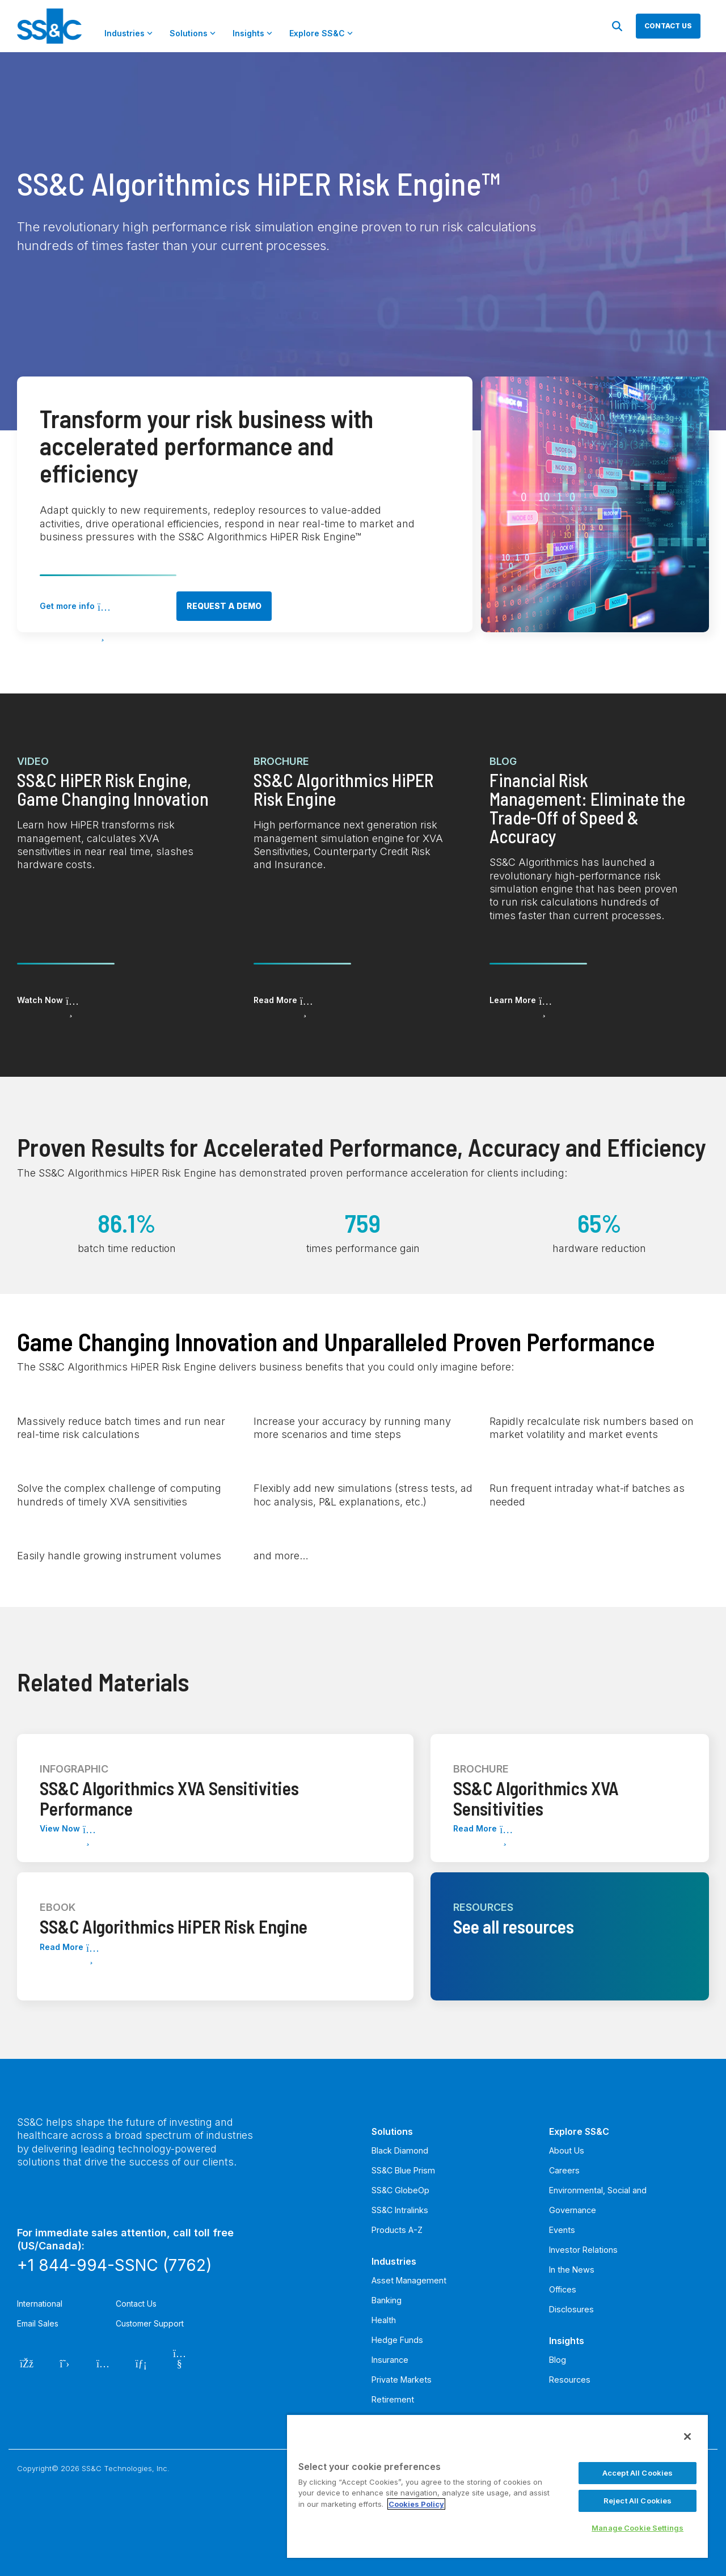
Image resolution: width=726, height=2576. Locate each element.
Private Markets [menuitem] (402, 2379)
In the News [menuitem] (571, 2269)
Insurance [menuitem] (390, 2359)
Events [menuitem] (562, 2230)
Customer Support (150, 2323)
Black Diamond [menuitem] (400, 2150)
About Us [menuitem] (566, 2150)
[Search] (617, 26)
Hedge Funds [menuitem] (397, 2340)
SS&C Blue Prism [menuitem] (403, 2170)
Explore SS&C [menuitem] (579, 2131)
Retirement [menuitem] (393, 2399)
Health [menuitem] (384, 2320)
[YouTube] (179, 2362)
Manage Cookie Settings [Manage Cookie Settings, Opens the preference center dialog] (637, 2527)
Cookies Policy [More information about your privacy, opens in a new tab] (416, 2504)
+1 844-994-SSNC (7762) (114, 2265)
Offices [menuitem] (562, 2289)
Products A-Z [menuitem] (397, 2230)
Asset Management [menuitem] (409, 2280)
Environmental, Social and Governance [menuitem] (598, 2200)
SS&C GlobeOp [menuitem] (400, 2190)
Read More (275, 1000)
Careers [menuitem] (564, 2170)
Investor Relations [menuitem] (583, 2249)
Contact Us (136, 2303)
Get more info (67, 606)
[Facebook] (26, 2362)
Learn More (512, 1000)
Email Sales (37, 2323)
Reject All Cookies (637, 2500)
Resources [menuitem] (569, 2379)
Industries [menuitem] (394, 2261)
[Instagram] (103, 2362)
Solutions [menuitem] (392, 2131)
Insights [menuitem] (566, 2340)
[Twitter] (65, 2362)
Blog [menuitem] (557, 2359)
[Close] (687, 2436)
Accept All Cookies (637, 2472)
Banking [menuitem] (387, 2300)
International (39, 2303)
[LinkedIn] (141, 2362)
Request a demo (224, 606)
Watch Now (40, 1000)
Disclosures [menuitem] (571, 2309)
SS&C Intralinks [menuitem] (400, 2210)
